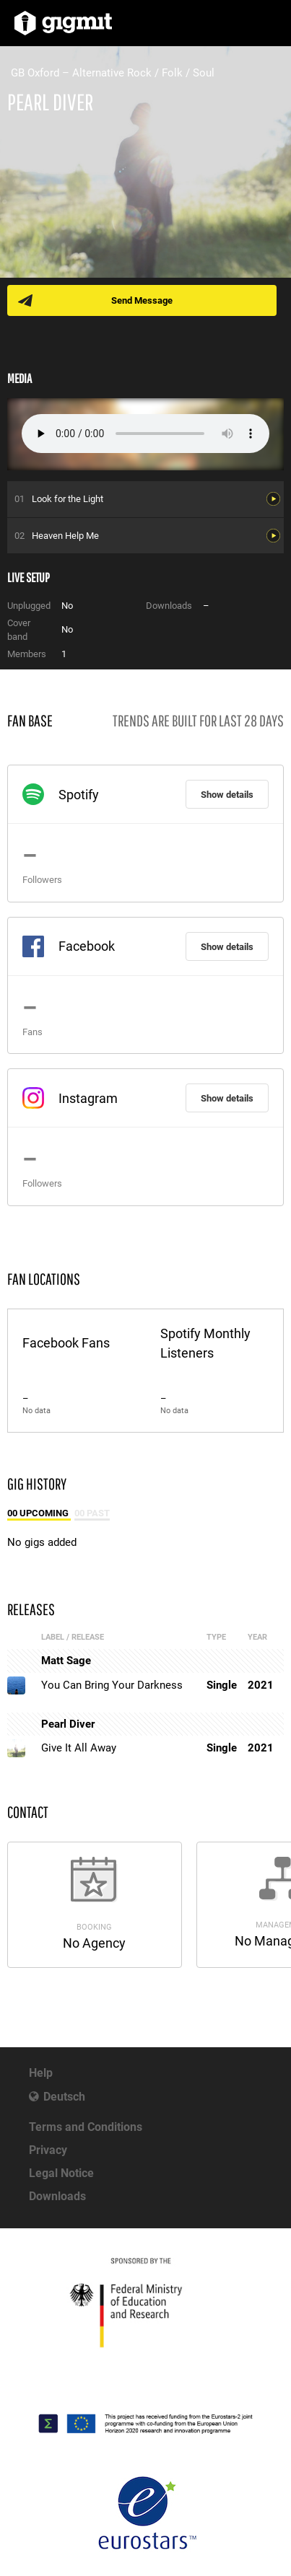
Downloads (57, 2196)
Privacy (48, 2150)
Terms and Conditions (85, 2127)
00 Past (92, 1513)
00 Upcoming (39, 1513)
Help (41, 2073)
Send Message (142, 300)
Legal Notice (61, 2173)
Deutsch (64, 2097)
